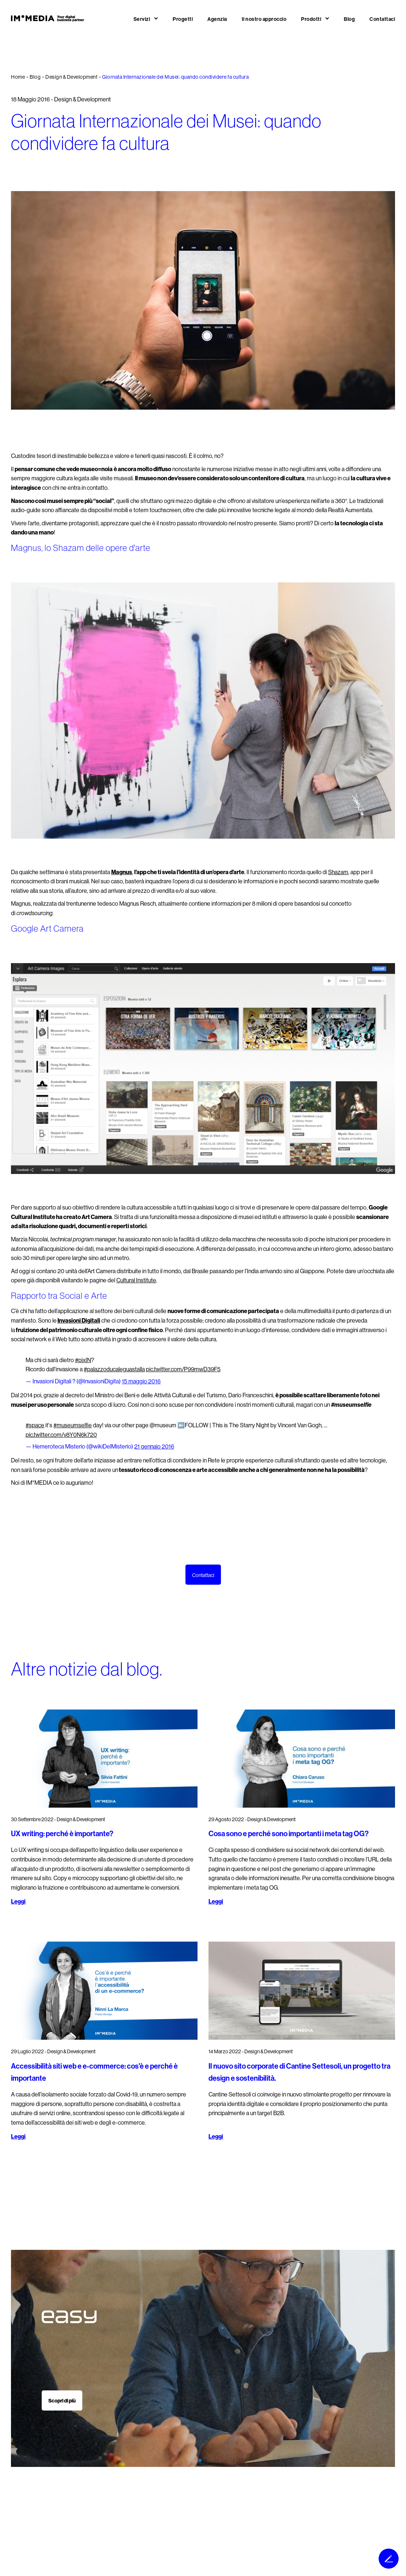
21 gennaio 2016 (154, 1446)
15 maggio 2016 (141, 1381)
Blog (349, 19)
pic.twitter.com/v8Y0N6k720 (61, 1434)
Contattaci (382, 19)
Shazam (338, 872)
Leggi (18, 1901)
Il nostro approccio (264, 19)
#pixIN (83, 1360)
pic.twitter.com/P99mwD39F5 (183, 1369)
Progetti (183, 19)
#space (35, 1425)
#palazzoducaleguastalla (114, 1369)
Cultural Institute (136, 1280)
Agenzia (217, 19)
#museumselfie (72, 1425)
